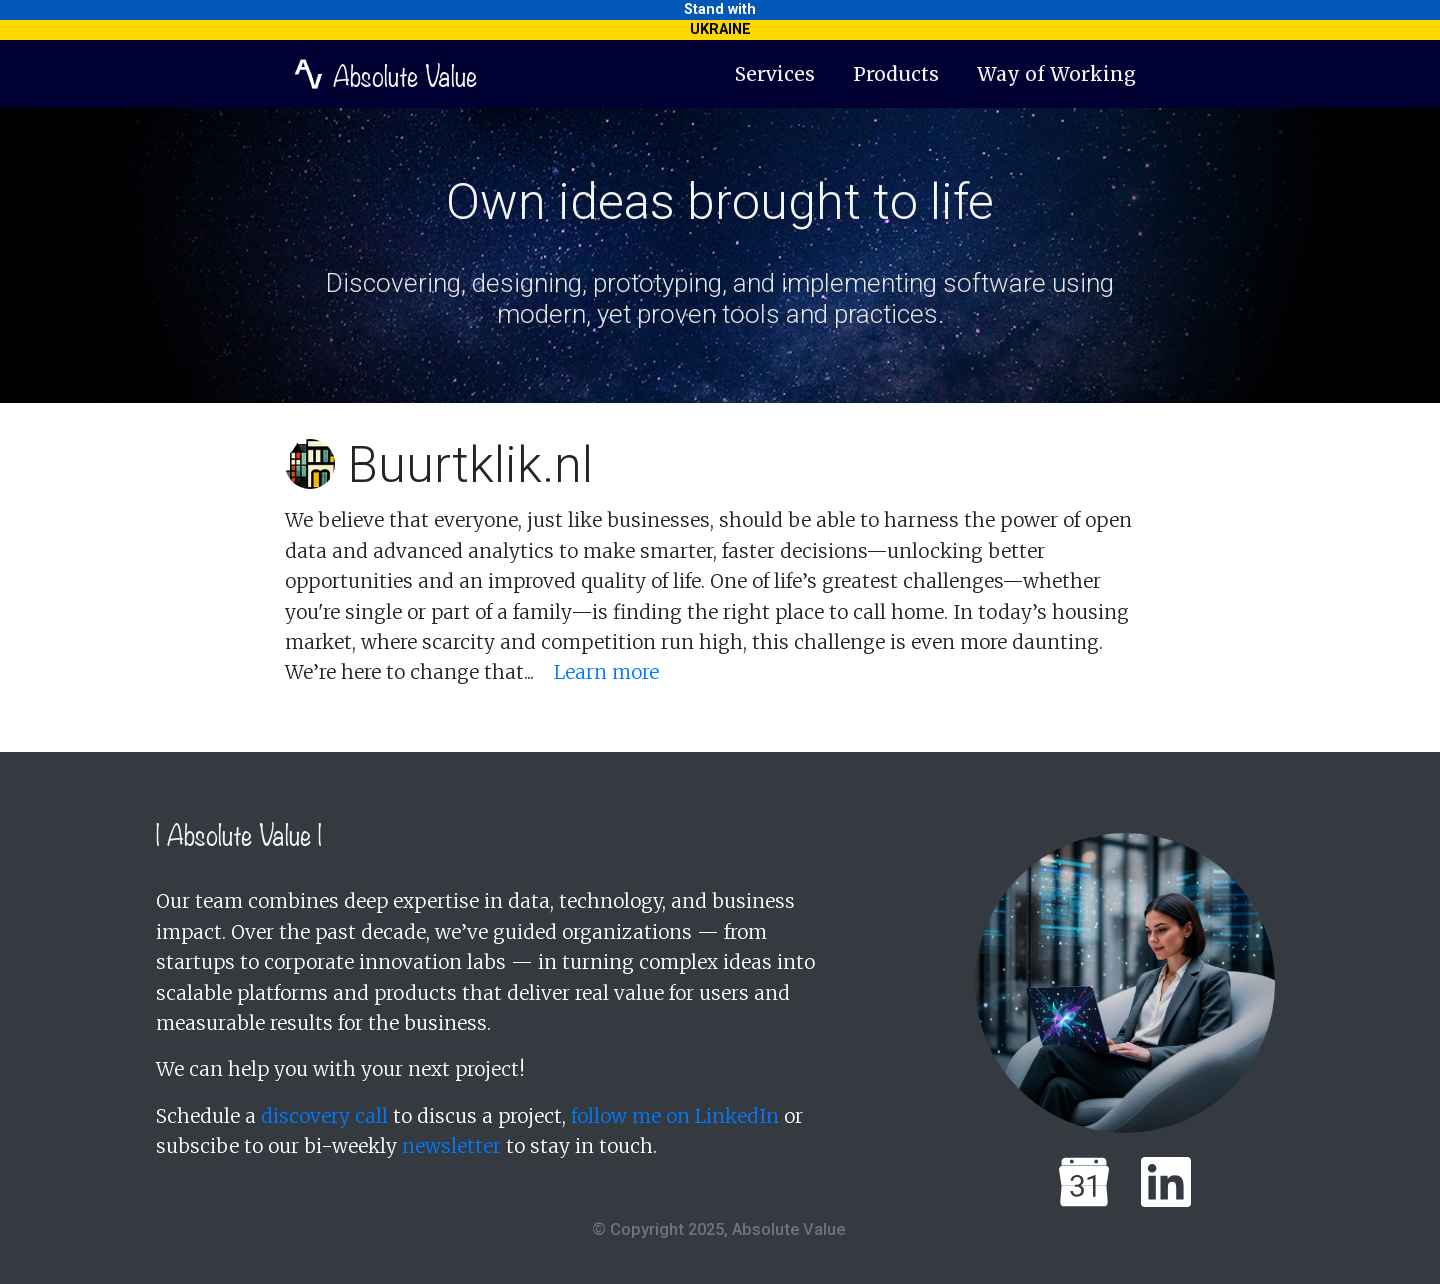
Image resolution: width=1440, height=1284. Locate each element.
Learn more (606, 672)
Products (896, 74)
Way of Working (1056, 74)
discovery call (324, 1116)
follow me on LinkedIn (675, 1116)
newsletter (451, 1146)
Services (775, 74)
